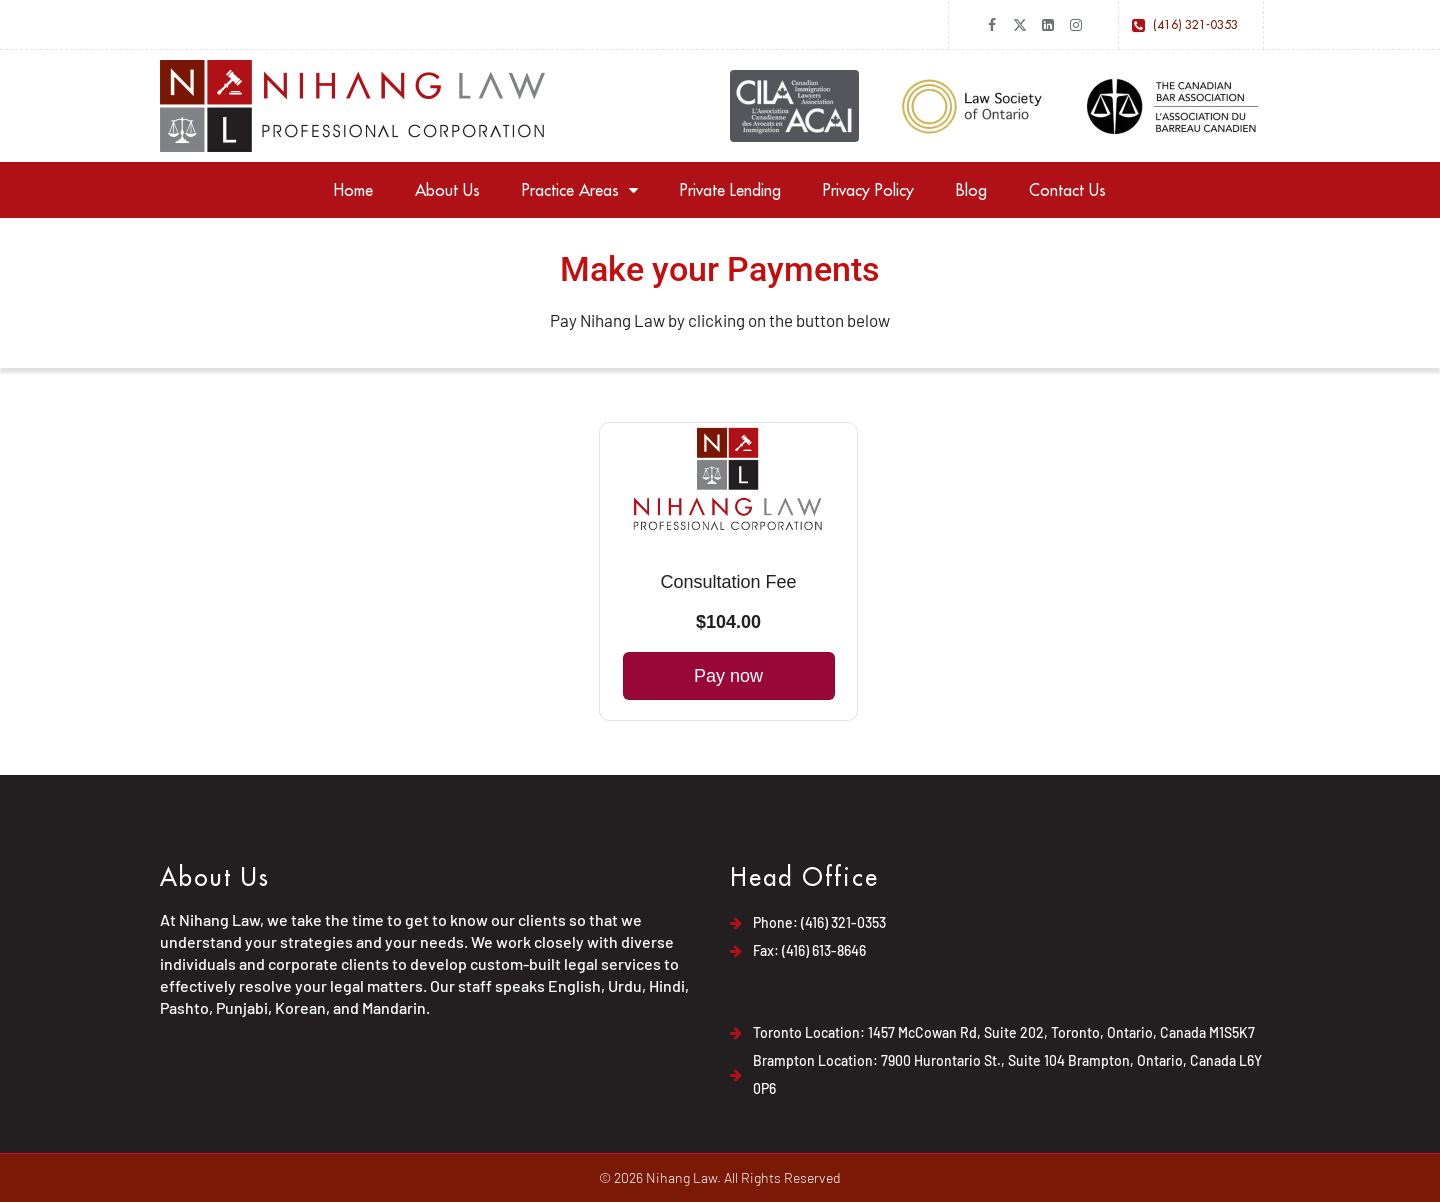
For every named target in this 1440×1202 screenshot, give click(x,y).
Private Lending (730, 190)
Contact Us (1067, 190)
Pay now (728, 676)
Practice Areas (580, 190)
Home (353, 190)
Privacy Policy (868, 190)
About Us (447, 190)
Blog (971, 190)
